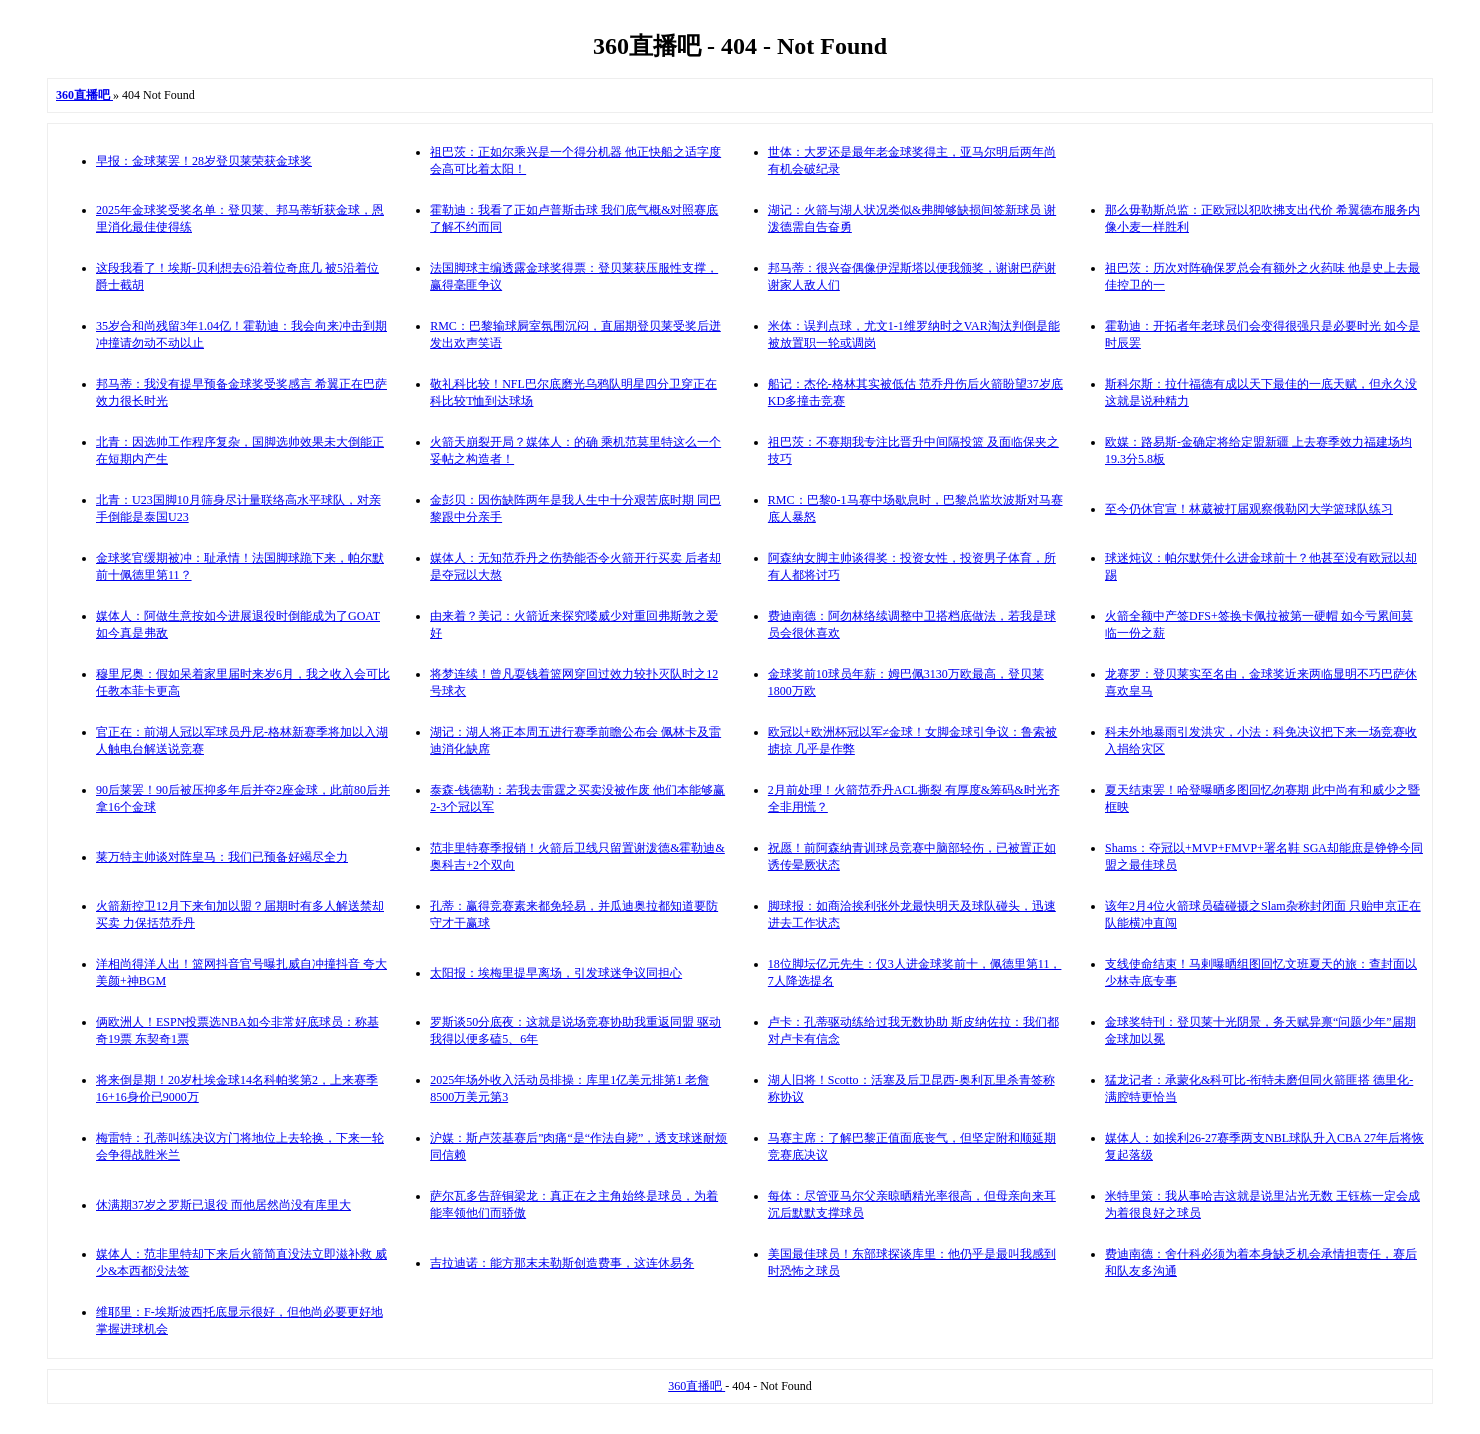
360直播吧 (696, 1386)
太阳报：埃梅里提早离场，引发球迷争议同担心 (556, 973)
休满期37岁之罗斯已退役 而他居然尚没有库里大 (223, 1205)
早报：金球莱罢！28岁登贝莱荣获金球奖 (204, 161)
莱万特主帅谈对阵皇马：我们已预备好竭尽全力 (222, 857)
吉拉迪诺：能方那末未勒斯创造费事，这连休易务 (562, 1263)
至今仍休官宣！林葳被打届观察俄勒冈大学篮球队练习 (1249, 509)
